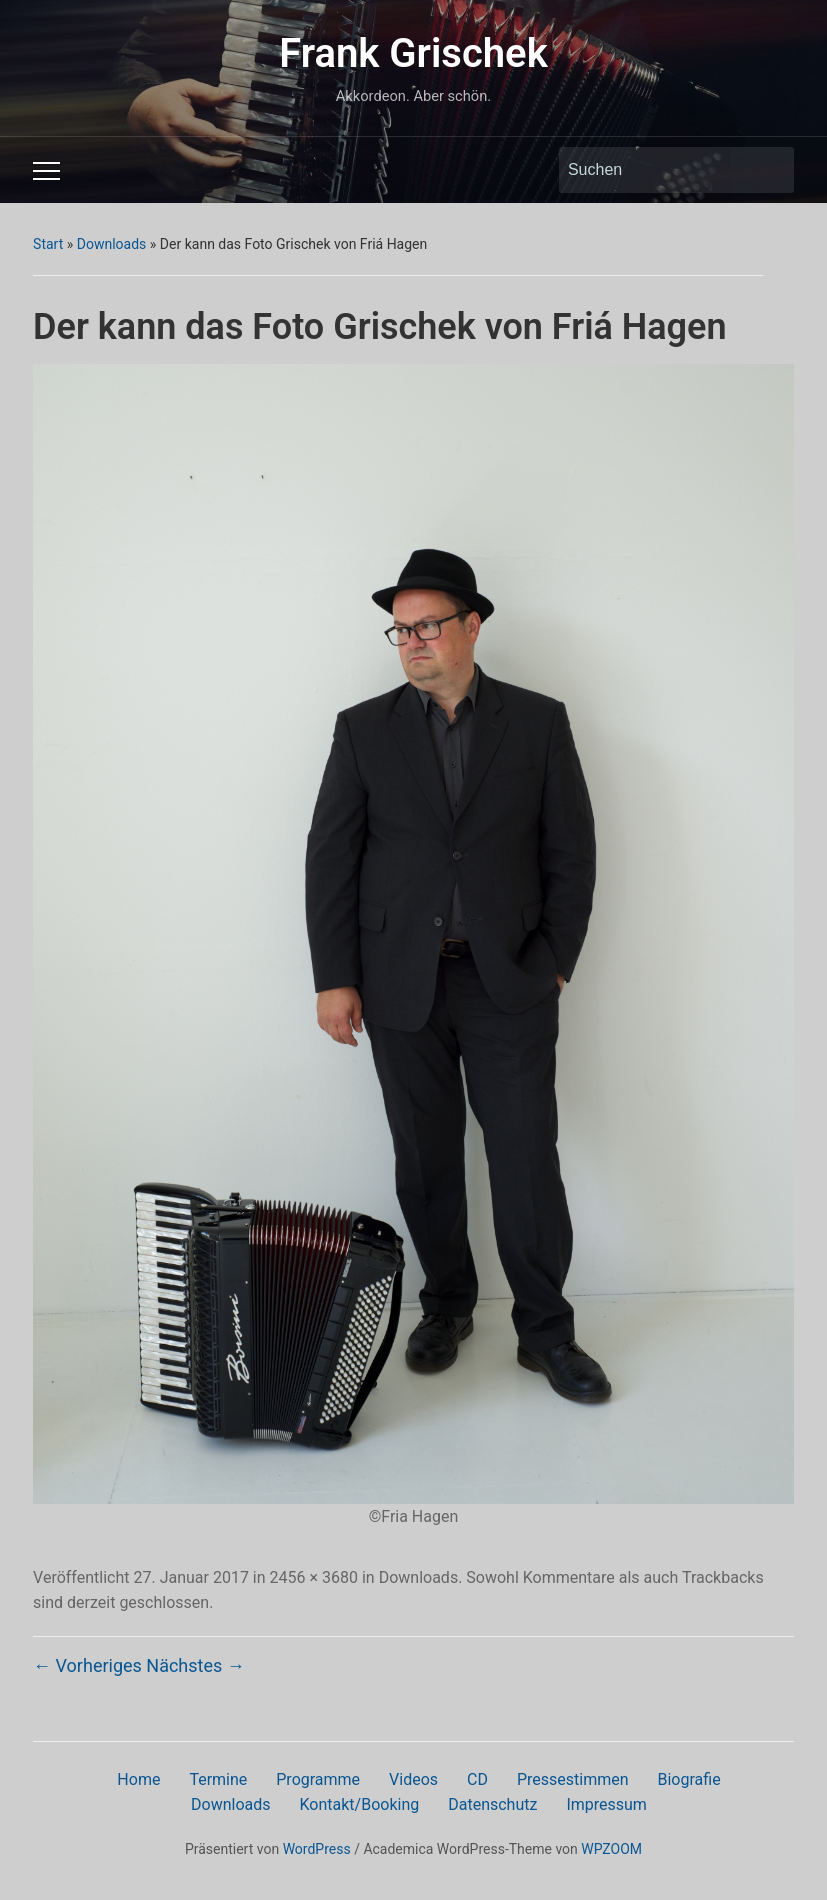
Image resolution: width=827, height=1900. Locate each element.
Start (48, 244)
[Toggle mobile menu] (46, 171)
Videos (413, 1779)
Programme (318, 1779)
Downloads (112, 244)
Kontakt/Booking (360, 1804)
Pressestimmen (573, 1779)
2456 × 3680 (314, 1577)
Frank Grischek (413, 53)
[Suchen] (658, 170)
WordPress (317, 1849)
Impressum (606, 1804)
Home (138, 1779)
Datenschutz (492, 1804)
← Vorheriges (87, 1665)
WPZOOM (611, 1849)
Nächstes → (195, 1665)
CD (477, 1779)
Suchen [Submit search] (769, 170)
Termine (218, 1779)
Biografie (688, 1779)
